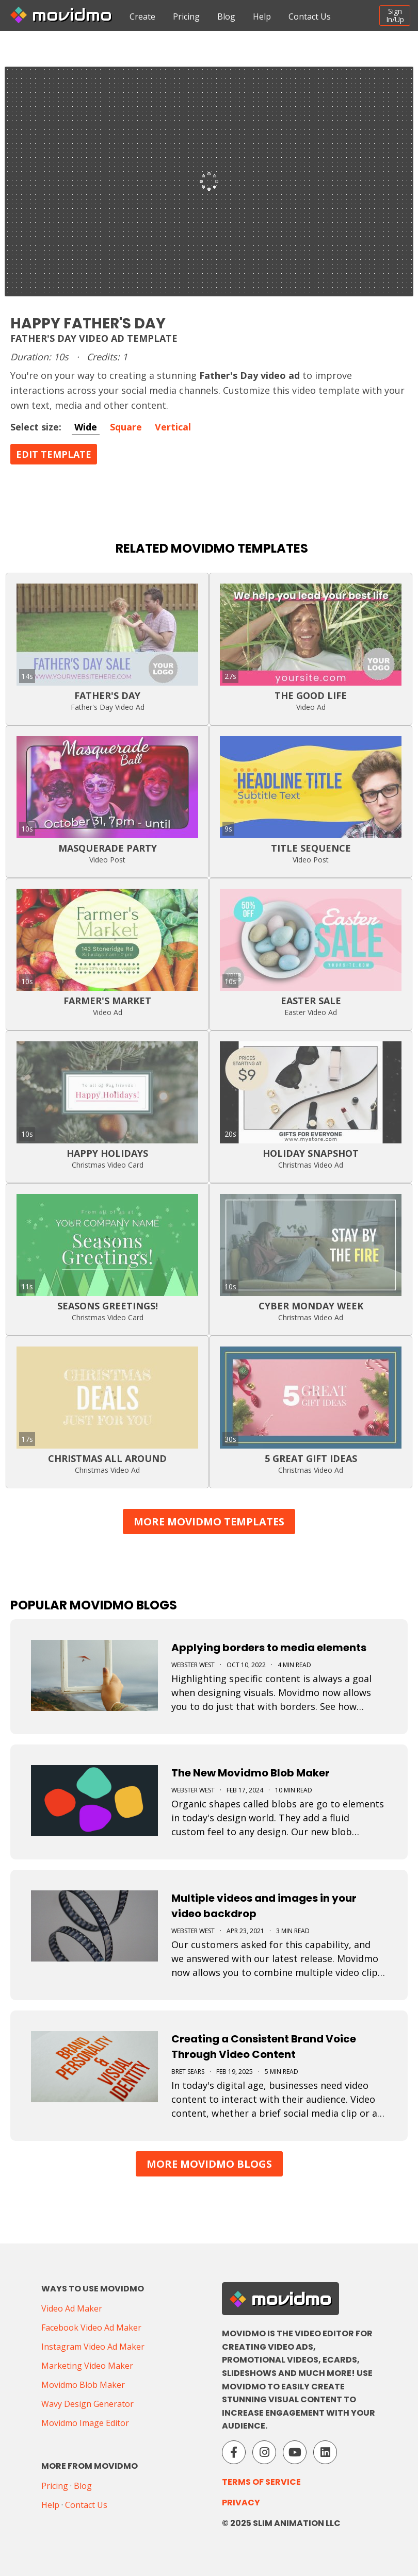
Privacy (241, 2502)
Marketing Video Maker (87, 2365)
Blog (226, 16)
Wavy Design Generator (87, 2403)
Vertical (173, 427)
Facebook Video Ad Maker (91, 2327)
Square (126, 427)
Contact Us (309, 16)
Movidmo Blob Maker (83, 2384)
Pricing (186, 16)
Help (262, 16)
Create (142, 16)
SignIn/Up (395, 15)
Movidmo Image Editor (85, 2423)
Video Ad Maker (71, 2308)
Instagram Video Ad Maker (92, 2346)
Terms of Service (261, 2482)
